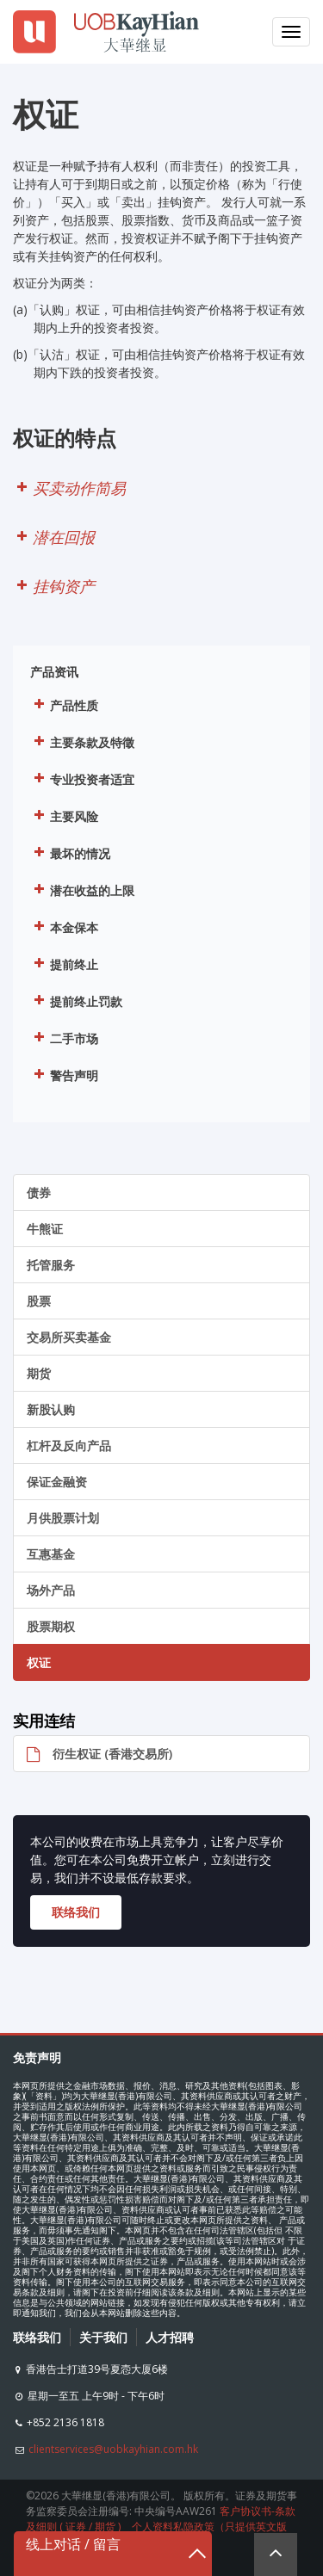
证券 (75, 2526)
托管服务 (51, 1265)
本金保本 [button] (64, 926)
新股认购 (51, 1409)
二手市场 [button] (64, 1037)
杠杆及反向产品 (69, 1445)
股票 (39, 1301)
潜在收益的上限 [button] (82, 889)
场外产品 (51, 1590)
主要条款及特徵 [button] (82, 741)
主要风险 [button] (64, 815)
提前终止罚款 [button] (76, 1000)
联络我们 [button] (76, 1912)
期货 (39, 1373)
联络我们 (37, 2337)
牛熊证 (45, 1228)
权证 (39, 1662)
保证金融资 (57, 1481)
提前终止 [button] (64, 963)
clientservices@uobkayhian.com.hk (113, 2449)
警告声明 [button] (64, 1074)
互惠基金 (51, 1554)
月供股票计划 (63, 1518)
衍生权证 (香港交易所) (93, 1754)
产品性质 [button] (64, 703)
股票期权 (51, 1626)
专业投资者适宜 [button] (82, 778)
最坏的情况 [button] (70, 852)
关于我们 (103, 2337)
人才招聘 (170, 2337)
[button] (161, 488)
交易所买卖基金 (69, 1337)
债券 (39, 1192)
